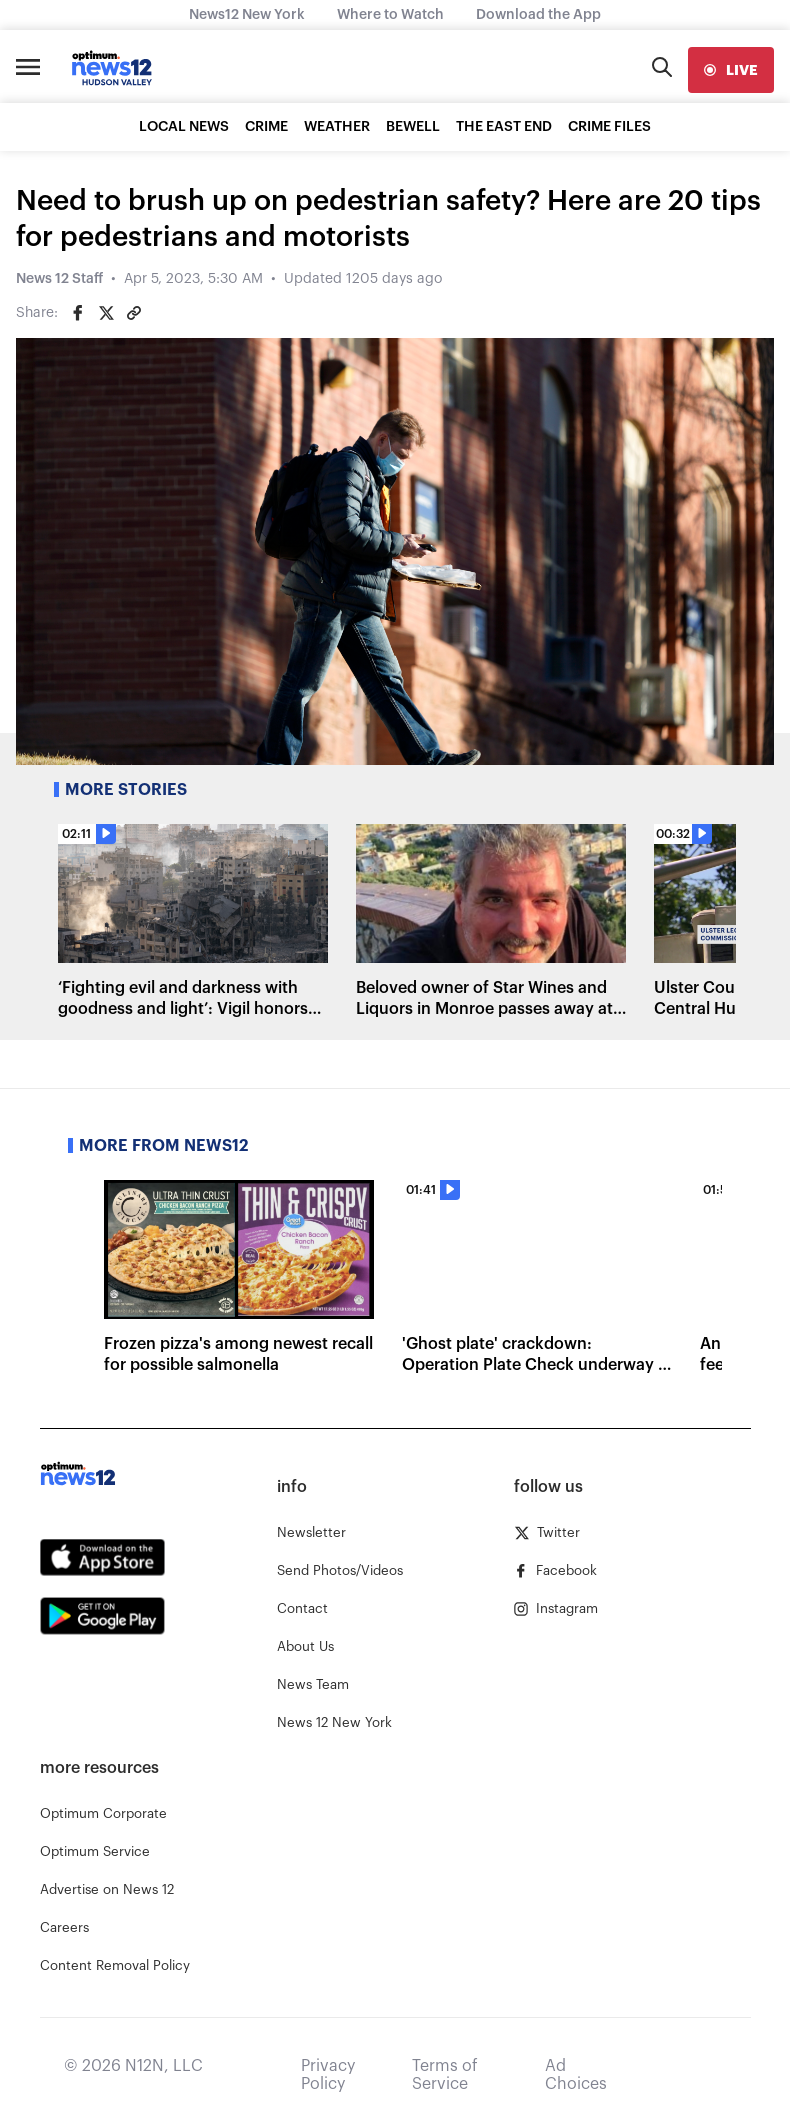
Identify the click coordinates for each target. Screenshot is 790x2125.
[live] (731, 70)
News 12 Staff (59, 279)
